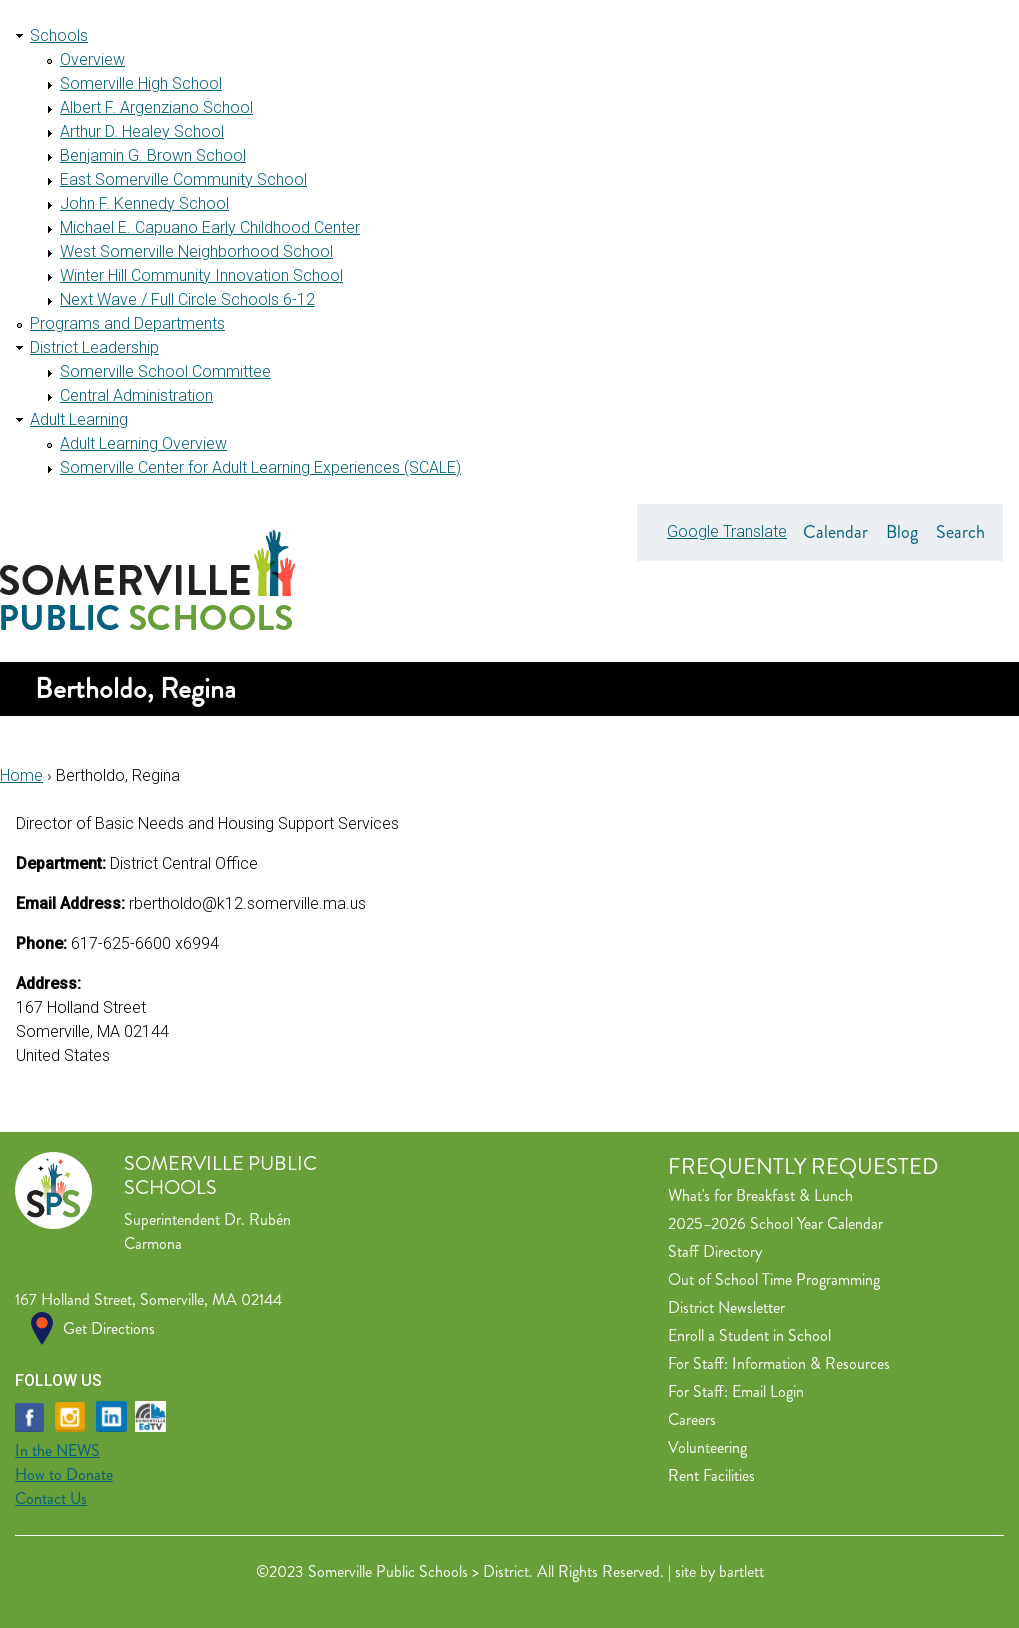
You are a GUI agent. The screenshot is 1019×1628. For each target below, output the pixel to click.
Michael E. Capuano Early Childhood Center (210, 227)
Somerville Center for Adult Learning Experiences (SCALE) (260, 467)
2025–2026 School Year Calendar (775, 1223)
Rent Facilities (711, 1475)
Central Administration (136, 395)
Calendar (835, 532)
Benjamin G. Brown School (153, 155)
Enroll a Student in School (749, 1335)
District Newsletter (726, 1307)
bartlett (741, 1571)
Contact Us (51, 1498)
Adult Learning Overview (143, 443)
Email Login (768, 1391)
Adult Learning (79, 419)
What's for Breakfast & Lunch (760, 1195)
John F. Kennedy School (144, 203)
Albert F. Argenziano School (156, 107)
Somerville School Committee (165, 371)
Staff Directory (715, 1251)
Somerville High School (141, 83)
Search (960, 532)
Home (21, 775)
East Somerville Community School (183, 179)
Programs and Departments (127, 323)
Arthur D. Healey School (142, 131)
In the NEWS (57, 1450)
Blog (902, 532)
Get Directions (109, 1328)
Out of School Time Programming (774, 1279)
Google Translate (727, 531)
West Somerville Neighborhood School (196, 251)
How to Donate (64, 1474)
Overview (92, 59)
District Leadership (94, 347)
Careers (692, 1419)
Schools (59, 35)
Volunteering (707, 1447)
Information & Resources (811, 1363)
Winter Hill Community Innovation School (201, 275)
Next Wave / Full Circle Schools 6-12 (187, 299)
